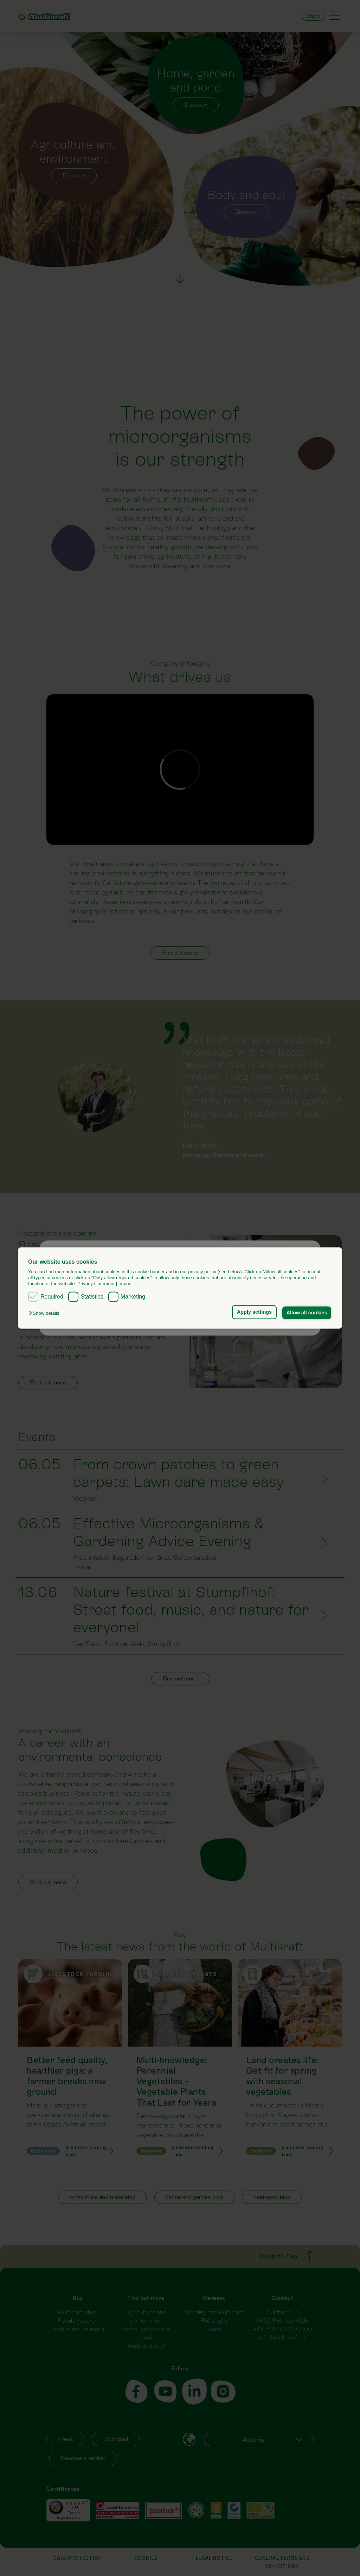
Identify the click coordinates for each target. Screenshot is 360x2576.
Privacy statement (96, 1284)
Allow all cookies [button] (307, 1312)
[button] (45, 1313)
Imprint (125, 1284)
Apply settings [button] (254, 1312)
